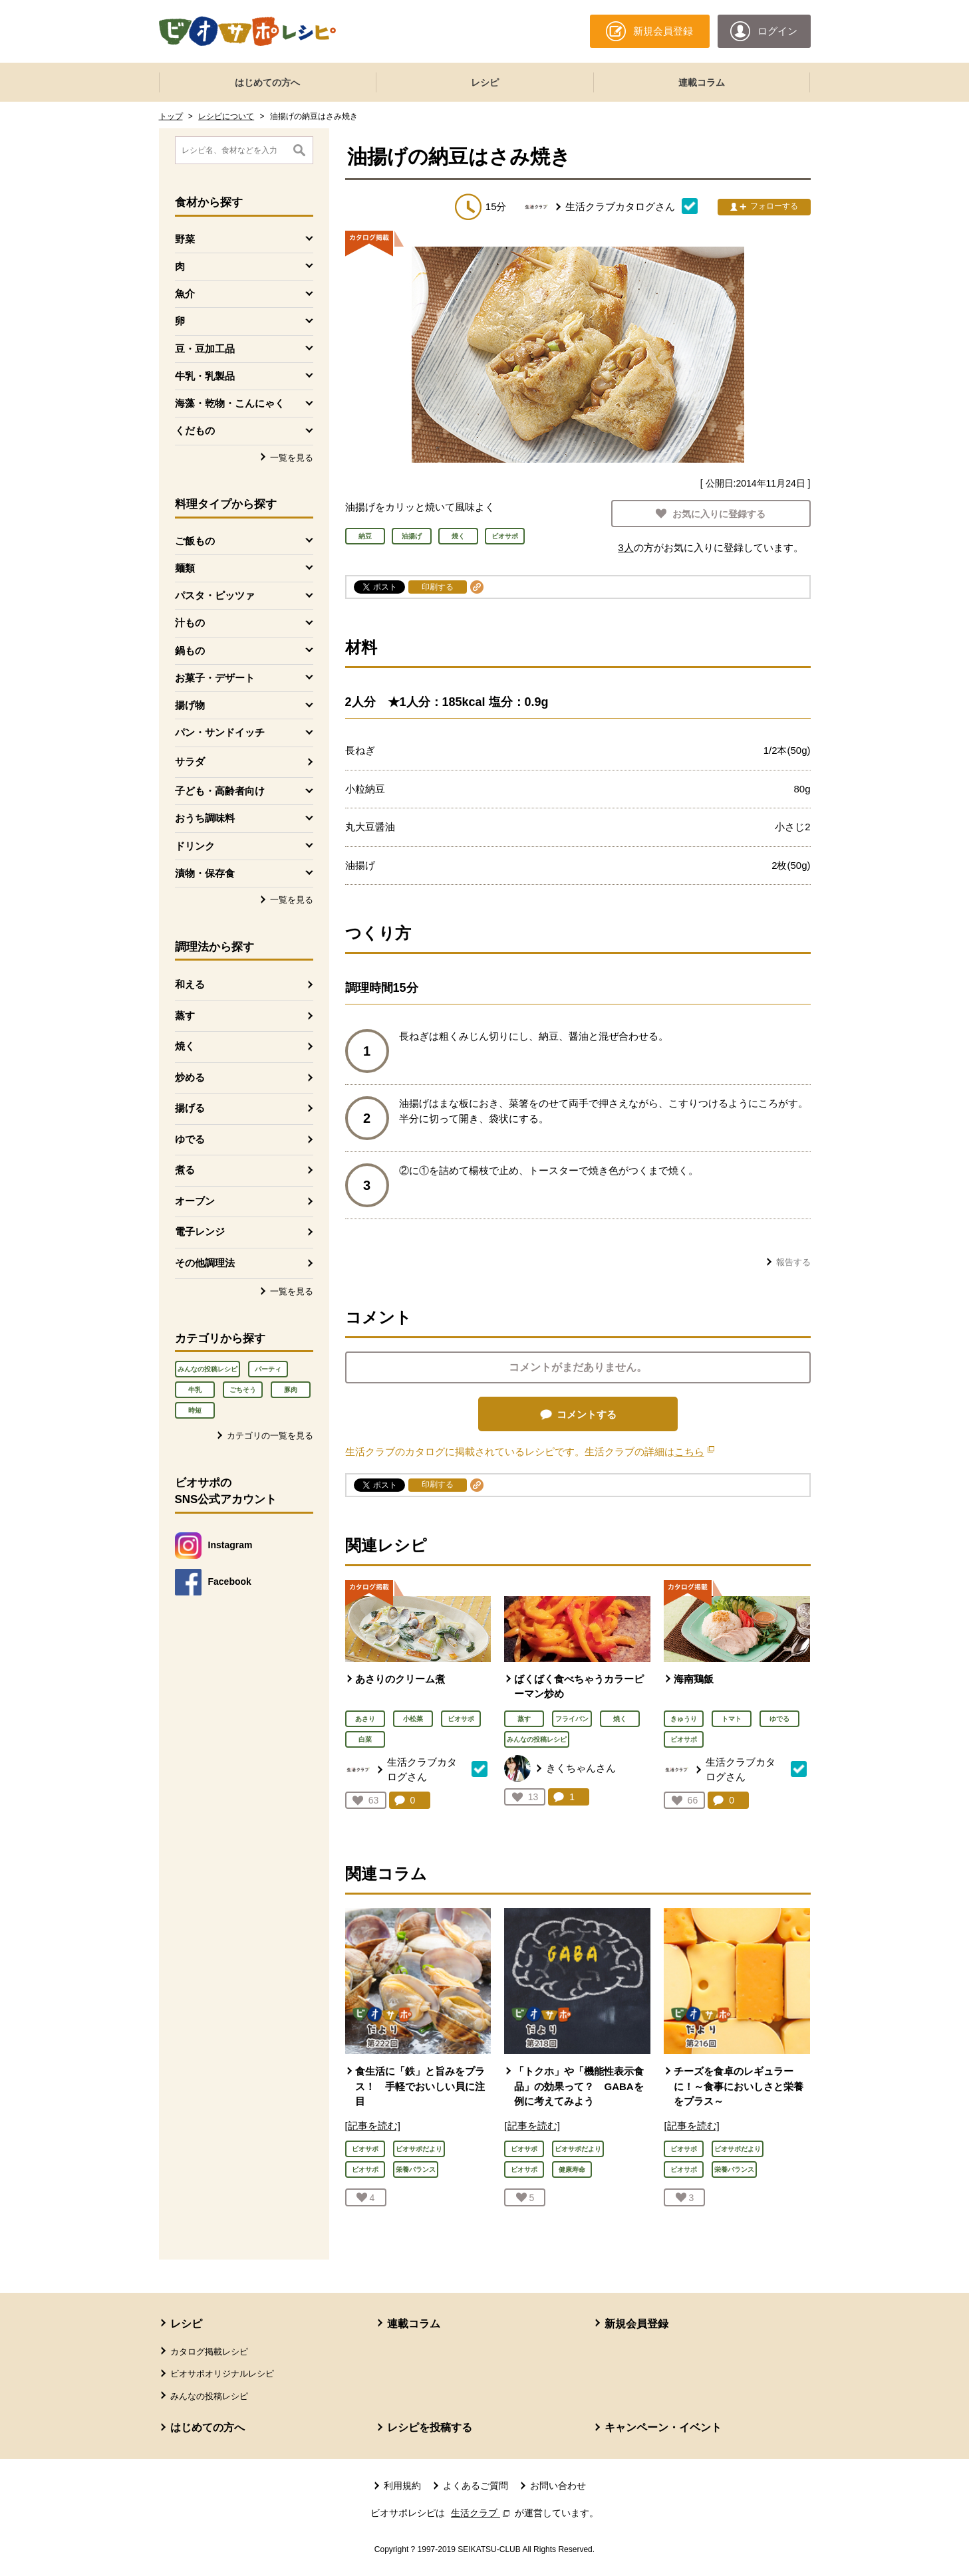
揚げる (190, 1107)
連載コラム (701, 82)
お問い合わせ (558, 2485)
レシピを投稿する (429, 2427)
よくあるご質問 (475, 2485)
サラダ (190, 761)
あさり (365, 1718)
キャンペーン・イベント (663, 2427)
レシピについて (226, 116)
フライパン (572, 1718)
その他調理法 (205, 1262)
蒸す (185, 1015)
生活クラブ (481, 2513)
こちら (694, 1451)
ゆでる (190, 1139)
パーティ (268, 1369)
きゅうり (683, 1718)
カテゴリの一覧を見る (270, 1436)
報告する (793, 1262)
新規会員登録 (636, 2323)
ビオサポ (461, 1718)
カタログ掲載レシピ (209, 2352)
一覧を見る (291, 458)
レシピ (485, 82)
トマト (732, 1718)
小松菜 (413, 1718)
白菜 (365, 1739)
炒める (190, 1077)
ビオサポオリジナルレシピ (222, 2374)
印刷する (438, 587)
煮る (185, 1169)
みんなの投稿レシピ (207, 1369)
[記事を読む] (372, 2125)
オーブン (195, 1201)
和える (190, 984)
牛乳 (195, 1389)
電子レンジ (200, 1231)
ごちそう (242, 1389)
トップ (171, 116)
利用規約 (402, 2485)
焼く (185, 1046)
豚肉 (290, 1389)
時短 (195, 1410)
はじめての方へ (267, 82)
